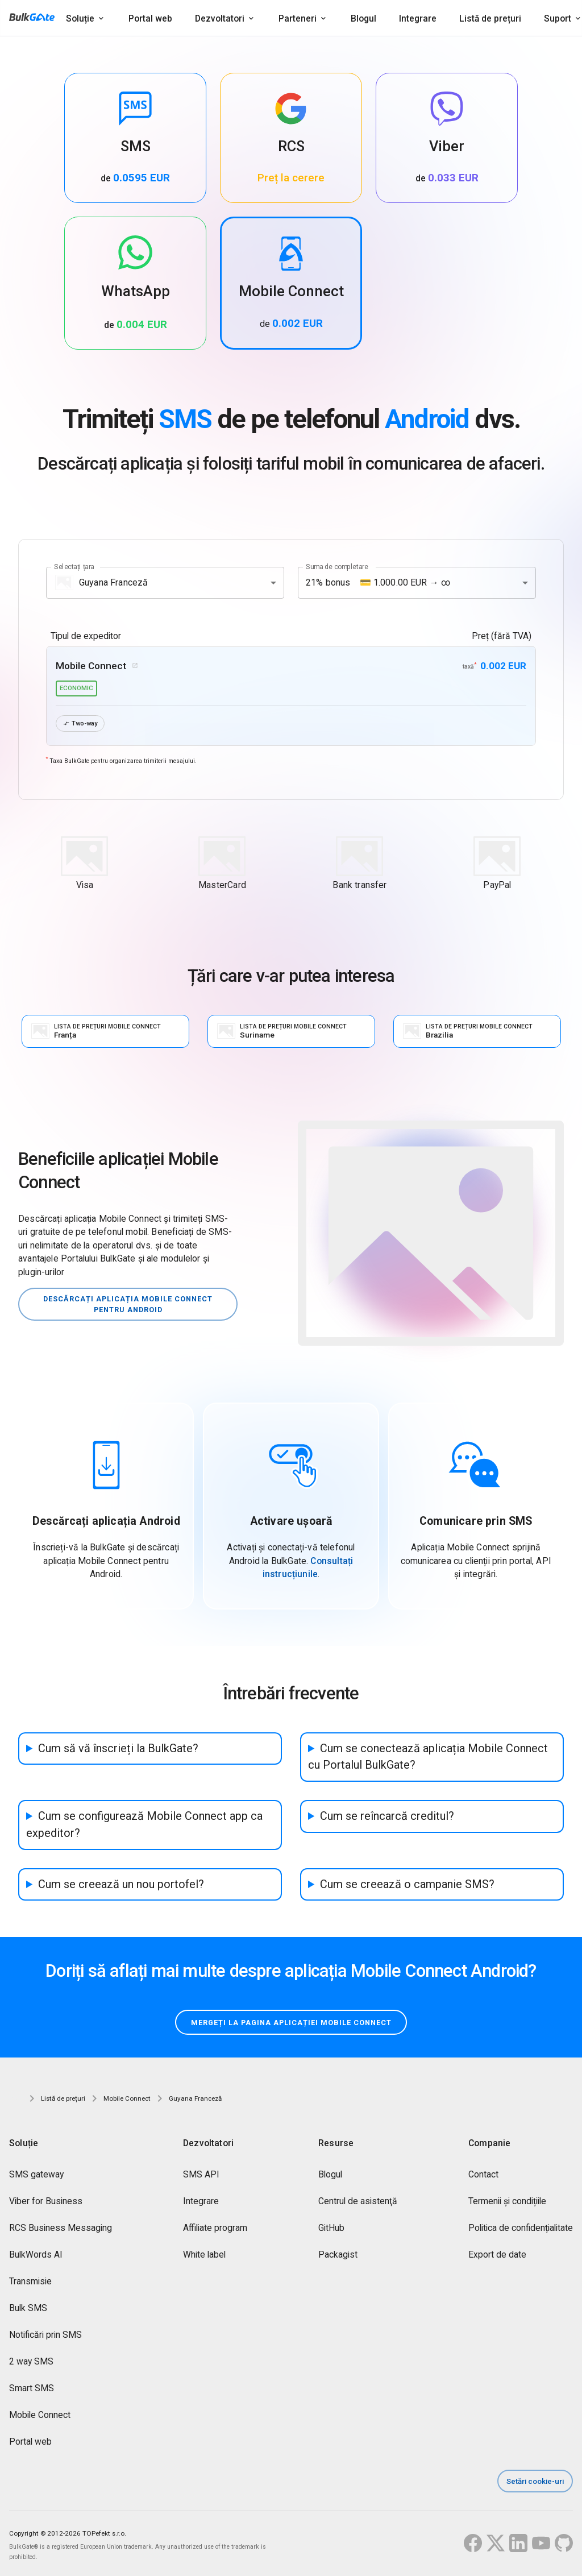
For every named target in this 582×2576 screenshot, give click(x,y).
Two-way (81, 723)
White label (204, 2255)
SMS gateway (36, 2175)
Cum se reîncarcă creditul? (387, 1816)
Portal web (150, 18)
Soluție (80, 18)
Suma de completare (337, 566)
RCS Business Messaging (60, 2229)
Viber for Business (45, 2202)
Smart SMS (31, 2389)
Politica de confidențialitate (520, 2229)
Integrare (417, 18)
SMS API (201, 2175)
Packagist (337, 2255)
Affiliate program (215, 2229)
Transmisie (30, 2282)
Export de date (497, 2255)
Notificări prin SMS (45, 2335)
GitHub (331, 2229)
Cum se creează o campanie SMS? (407, 1884)
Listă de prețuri (490, 18)
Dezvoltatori (219, 18)
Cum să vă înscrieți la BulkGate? (118, 1748)
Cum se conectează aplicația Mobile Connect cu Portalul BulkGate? (428, 1757)
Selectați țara (74, 566)
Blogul (363, 18)
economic (76, 688)
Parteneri (297, 18)
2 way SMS (31, 2362)
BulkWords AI (36, 2255)
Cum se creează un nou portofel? (121, 1884)
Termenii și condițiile (507, 2202)
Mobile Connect (39, 2416)
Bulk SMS (28, 2309)
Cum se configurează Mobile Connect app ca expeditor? (144, 1825)
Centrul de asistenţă (357, 2202)
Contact (483, 2175)
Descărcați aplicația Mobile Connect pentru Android (127, 1304)
